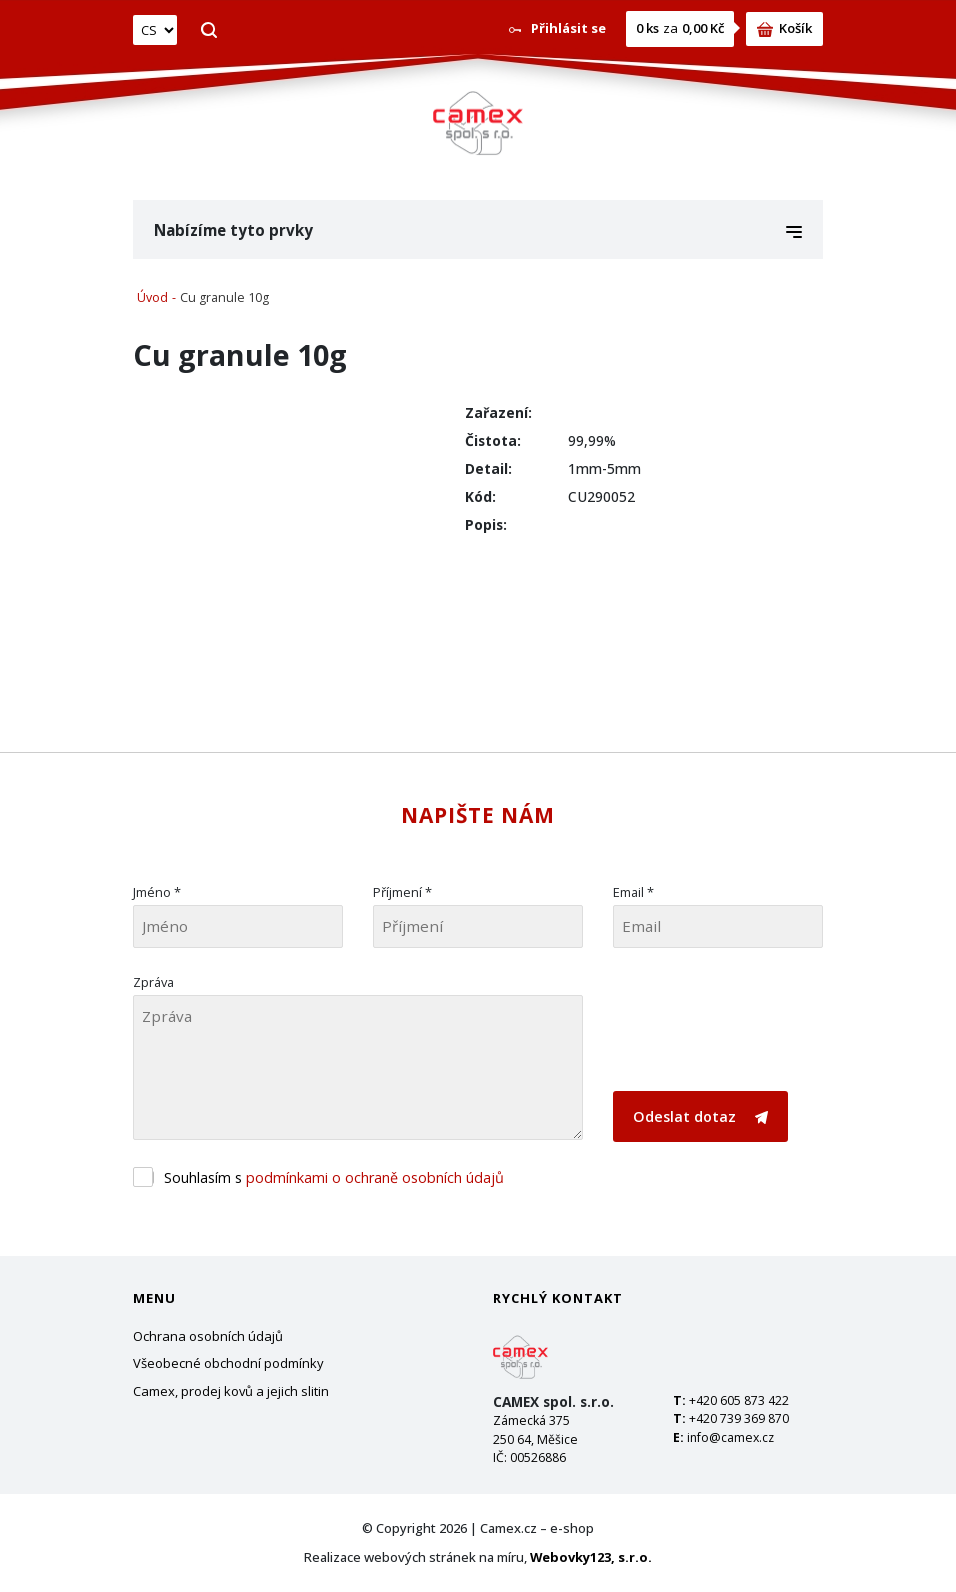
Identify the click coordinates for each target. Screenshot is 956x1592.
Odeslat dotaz (700, 1116)
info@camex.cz (730, 1437)
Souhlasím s (334, 1177)
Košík (784, 28)
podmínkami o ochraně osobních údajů (375, 1177)
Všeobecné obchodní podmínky (228, 1363)
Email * (633, 892)
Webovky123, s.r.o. (591, 1557)
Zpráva (153, 982)
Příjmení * (402, 892)
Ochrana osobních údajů (208, 1336)
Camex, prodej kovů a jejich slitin (231, 1391)
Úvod (152, 297)
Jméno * (157, 892)
